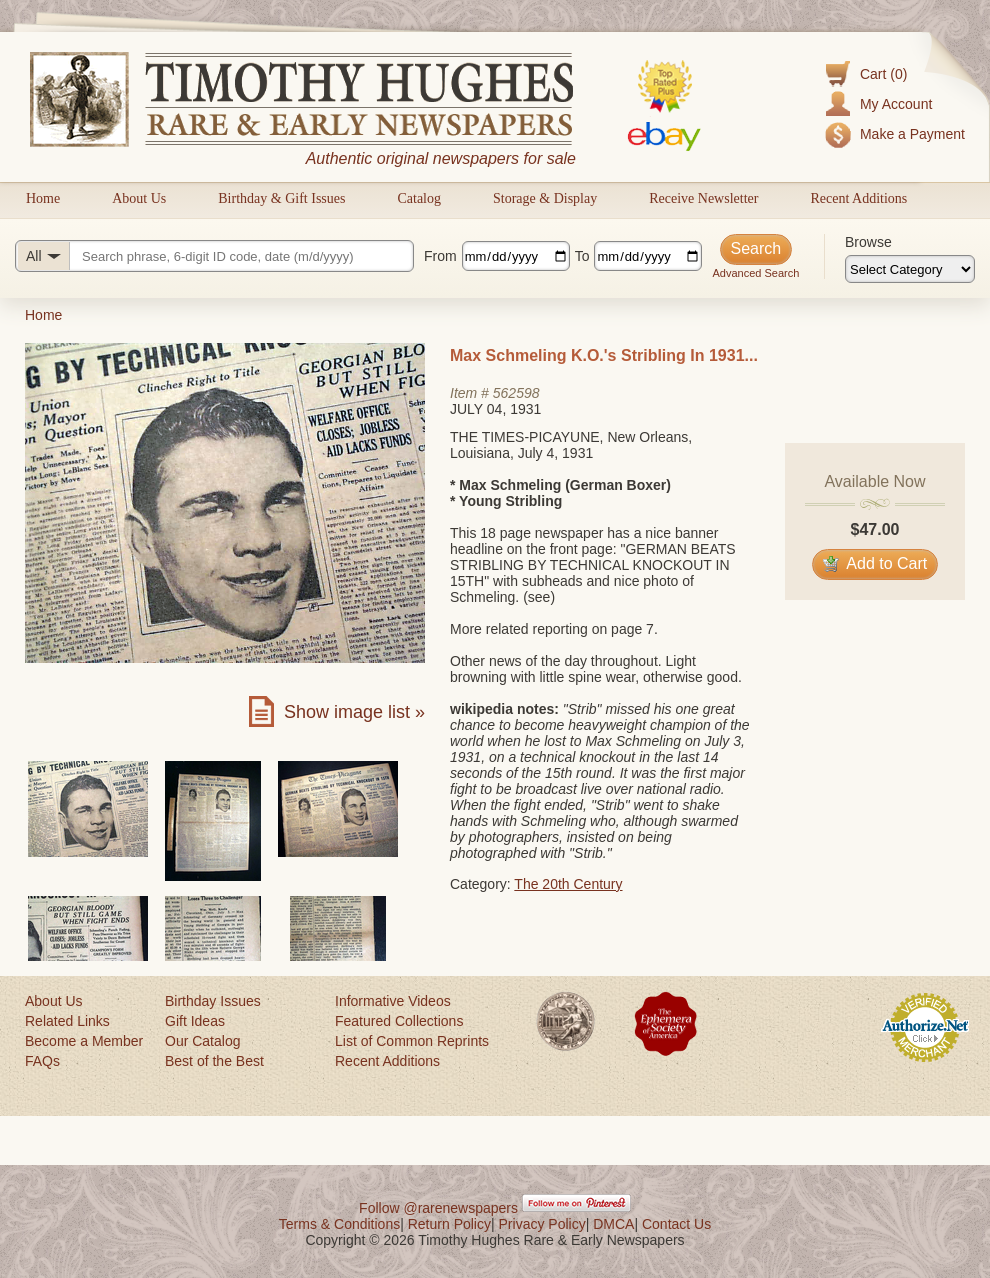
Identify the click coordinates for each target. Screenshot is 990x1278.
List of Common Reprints (412, 1041)
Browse (868, 242)
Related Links (67, 1021)
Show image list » (354, 712)
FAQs (42, 1061)
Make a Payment (912, 134)
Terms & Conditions (339, 1224)
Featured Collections (399, 1021)
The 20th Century (568, 884)
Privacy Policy (542, 1224)
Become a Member (84, 1041)
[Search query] (214, 256)
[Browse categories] (910, 269)
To (582, 256)
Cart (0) (883, 74)
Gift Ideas (195, 1021)
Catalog (419, 198)
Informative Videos (393, 1001)
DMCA (613, 1224)
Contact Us (676, 1224)
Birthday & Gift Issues (281, 198)
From (440, 256)
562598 (516, 393)
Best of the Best (214, 1061)
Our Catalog (202, 1041)
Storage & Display (545, 198)
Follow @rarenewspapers (438, 1208)
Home (43, 198)
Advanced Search (755, 273)
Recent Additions (858, 198)
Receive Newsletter (703, 198)
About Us (139, 198)
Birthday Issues (213, 1001)
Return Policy (449, 1224)
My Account (896, 104)
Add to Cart (875, 563)
